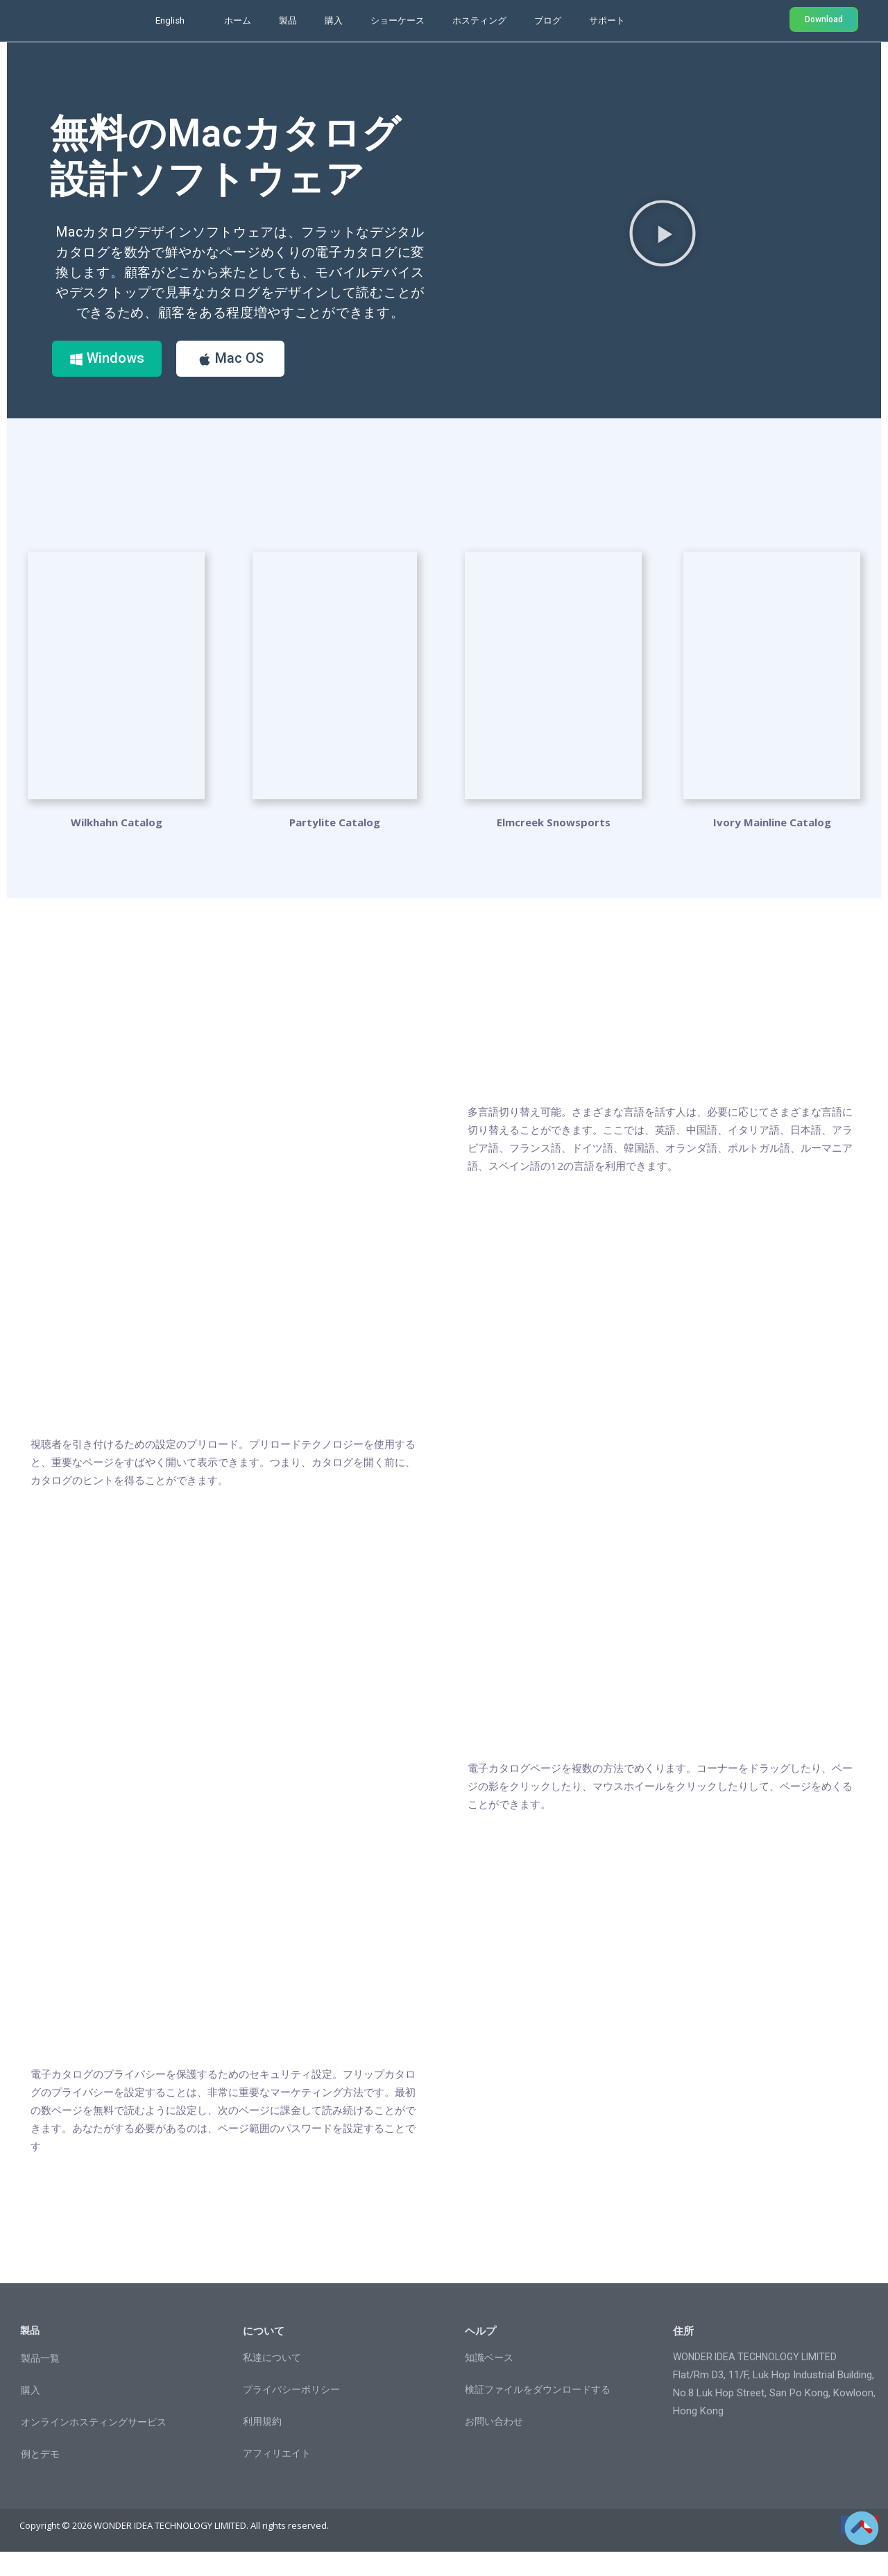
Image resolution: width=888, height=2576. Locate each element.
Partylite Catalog (334, 846)
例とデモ (40, 2477)
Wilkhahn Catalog (116, 846)
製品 (288, 20)
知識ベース (489, 2381)
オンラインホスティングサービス (93, 2445)
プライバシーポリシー (291, 2413)
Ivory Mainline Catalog (772, 846)
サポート (607, 20)
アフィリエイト (277, 2477)
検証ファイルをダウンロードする (537, 2413)
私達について (272, 2381)
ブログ (547, 20)
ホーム (237, 20)
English (170, 20)
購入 (334, 20)
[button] (662, 244)
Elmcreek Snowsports (553, 846)
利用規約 (262, 2445)
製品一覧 (40, 2381)
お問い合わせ (494, 2445)
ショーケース (397, 20)
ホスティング (479, 20)
